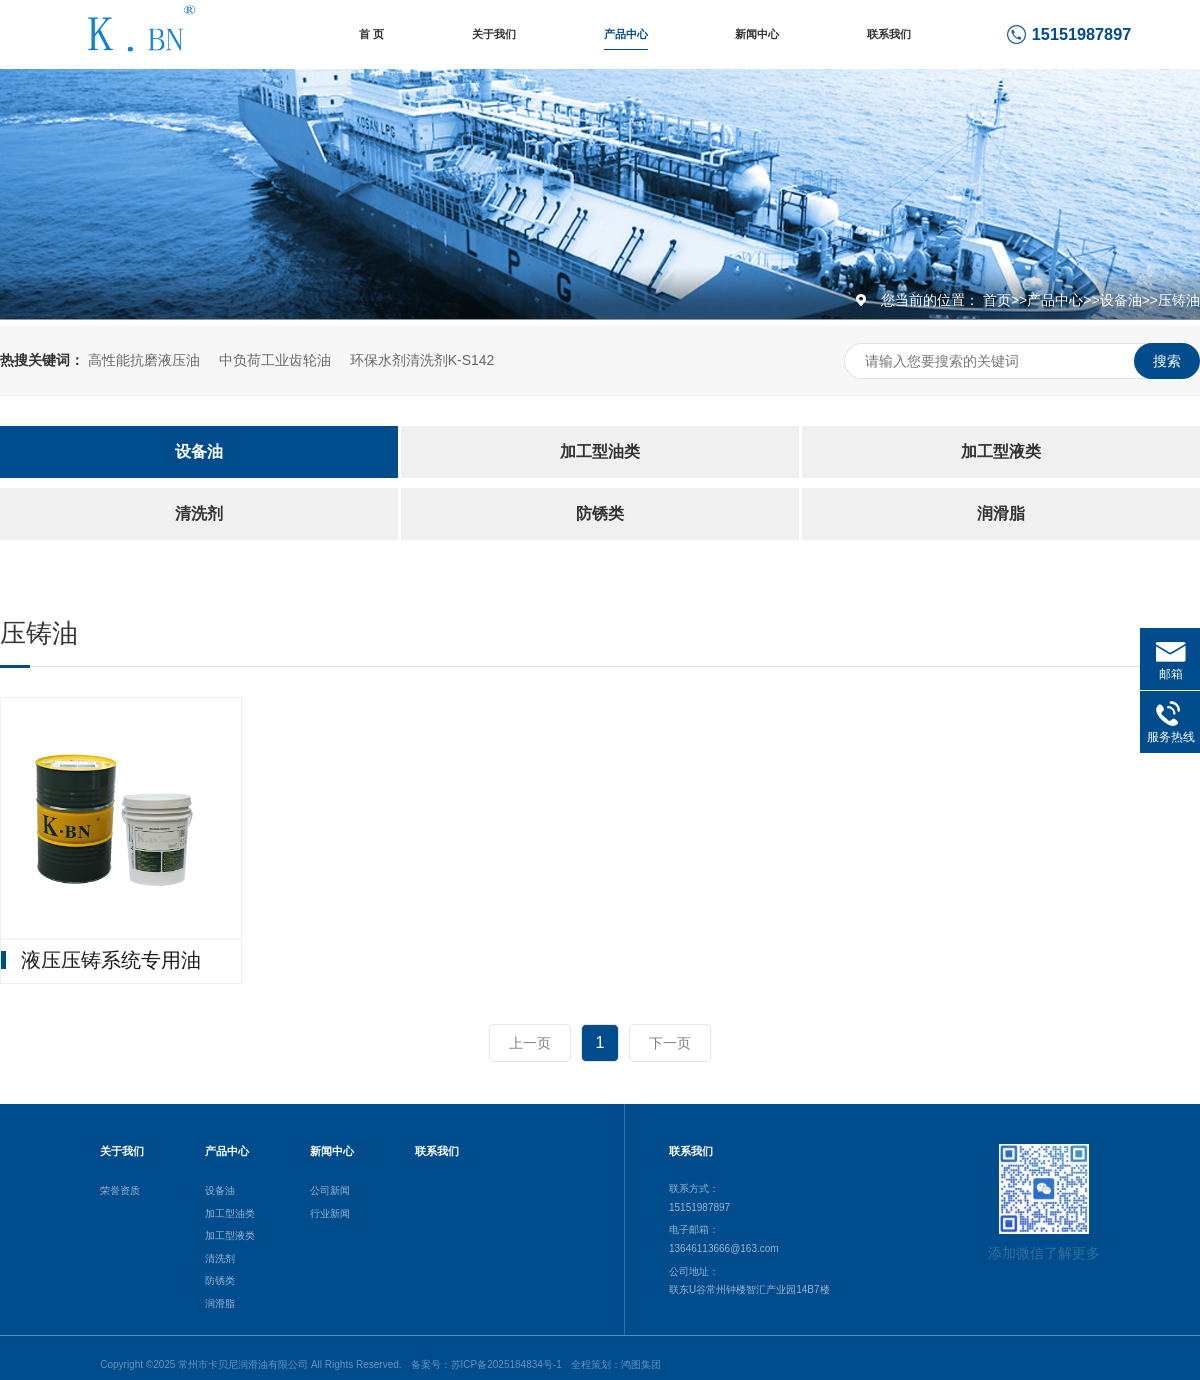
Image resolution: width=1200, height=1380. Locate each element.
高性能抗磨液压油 (144, 360)
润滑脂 (1001, 513)
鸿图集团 (641, 1364)
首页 (997, 300)
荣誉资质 (120, 1190)
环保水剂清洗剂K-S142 (422, 360)
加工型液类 (1001, 451)
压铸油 (1179, 300)
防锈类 (600, 513)
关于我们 (494, 34)
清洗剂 (199, 513)
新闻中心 (757, 34)
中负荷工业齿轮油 (275, 360)
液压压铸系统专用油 (111, 960)
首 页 (371, 34)
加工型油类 (600, 451)
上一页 (530, 1043)
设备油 (1121, 300)
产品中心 (626, 34)
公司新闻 (330, 1190)
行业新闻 (330, 1213)
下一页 (670, 1043)
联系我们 (889, 34)
